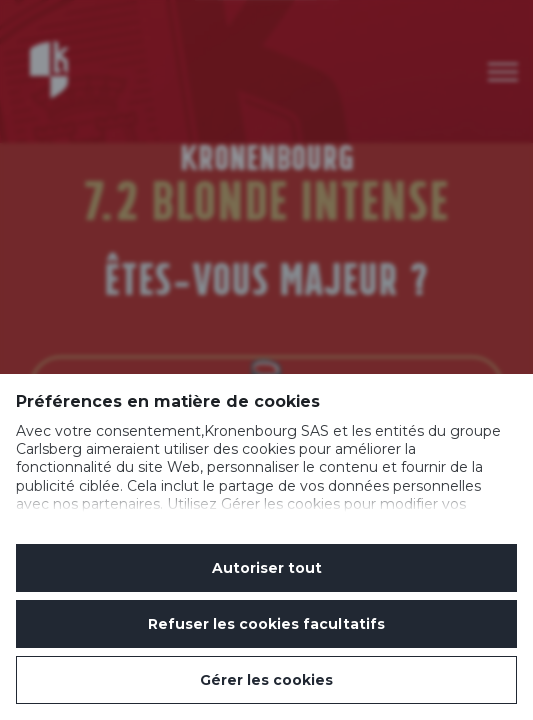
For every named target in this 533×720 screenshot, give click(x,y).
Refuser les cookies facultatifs (266, 624)
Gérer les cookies (266, 680)
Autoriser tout (267, 568)
